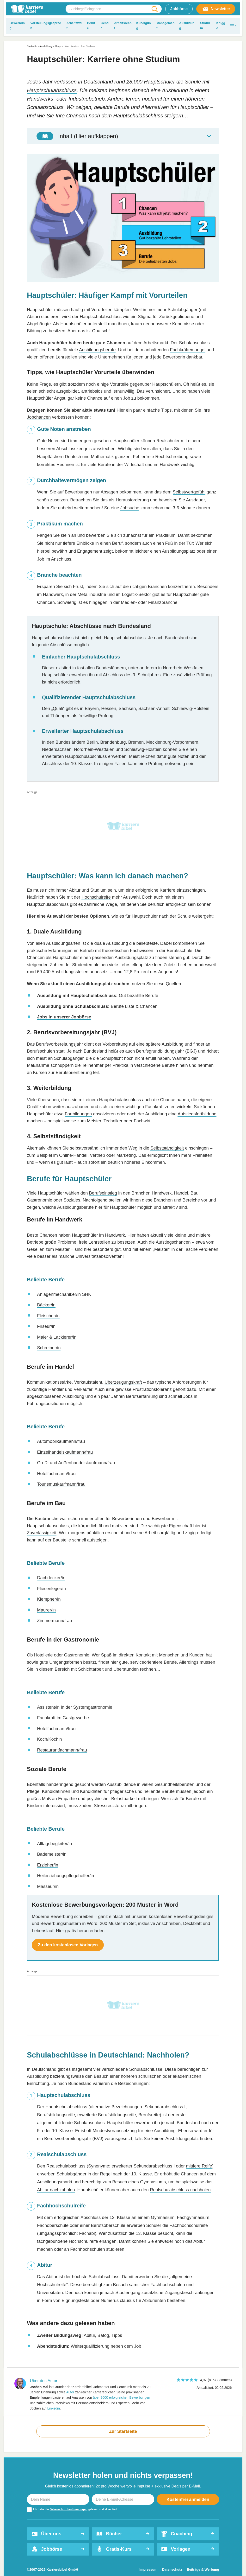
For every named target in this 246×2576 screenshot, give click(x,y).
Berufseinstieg (103, 1192)
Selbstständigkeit (167, 1148)
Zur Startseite (123, 2431)
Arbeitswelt (74, 25)
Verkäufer (83, 1389)
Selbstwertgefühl (189, 491)
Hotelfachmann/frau (56, 1473)
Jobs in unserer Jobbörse (64, 1016)
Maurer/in (46, 1609)
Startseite (32, 46)
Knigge (220, 25)
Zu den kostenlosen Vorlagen (68, 1945)
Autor (70, 2392)
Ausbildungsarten (63, 943)
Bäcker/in (46, 1304)
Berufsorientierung (74, 1072)
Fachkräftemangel (187, 349)
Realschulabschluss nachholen (180, 2189)
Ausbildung (187, 25)
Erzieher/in (47, 1864)
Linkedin (53, 2408)
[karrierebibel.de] (27, 9)
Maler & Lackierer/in (56, 1337)
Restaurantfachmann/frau (62, 1749)
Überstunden (126, 1669)
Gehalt (105, 25)
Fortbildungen (78, 1113)
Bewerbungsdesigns (194, 1916)
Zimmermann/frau (54, 1620)
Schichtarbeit (91, 1669)
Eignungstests (76, 2300)
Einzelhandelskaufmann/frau (65, 1452)
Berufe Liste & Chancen (97, 1006)
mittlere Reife (199, 2165)
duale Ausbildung (111, 943)
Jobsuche (129, 507)
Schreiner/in (49, 1347)
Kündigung (143, 25)
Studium (205, 25)
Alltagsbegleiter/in (54, 1843)
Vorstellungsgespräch (45, 25)
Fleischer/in (48, 1315)
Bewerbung (17, 25)
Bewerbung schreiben (71, 1916)
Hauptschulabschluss (52, 90)
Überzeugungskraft (123, 1382)
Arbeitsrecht (122, 25)
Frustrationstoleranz (152, 1389)
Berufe (91, 25)
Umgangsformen (65, 1662)
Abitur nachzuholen (56, 2189)
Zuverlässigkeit (41, 1532)
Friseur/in (46, 1326)
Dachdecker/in (51, 1577)
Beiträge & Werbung (203, 2569)
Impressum (148, 2569)
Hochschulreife (96, 897)
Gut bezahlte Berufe (97, 995)
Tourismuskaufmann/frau (61, 1484)
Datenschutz (172, 2569)
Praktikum (165, 535)
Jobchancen (39, 417)
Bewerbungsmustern (60, 1923)
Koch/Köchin (49, 1739)
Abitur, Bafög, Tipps (79, 2335)
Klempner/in (49, 1599)
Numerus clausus (118, 2300)
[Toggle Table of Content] (123, 136)
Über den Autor (43, 2380)
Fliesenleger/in (51, 1588)
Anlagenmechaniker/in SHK (64, 1294)
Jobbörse (179, 9)
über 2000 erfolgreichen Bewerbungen (121, 2397)
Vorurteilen (101, 309)
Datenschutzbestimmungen (68, 2509)
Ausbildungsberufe (97, 349)
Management (165, 25)
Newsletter (215, 9)
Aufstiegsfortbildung (197, 1113)
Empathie (67, 1798)
